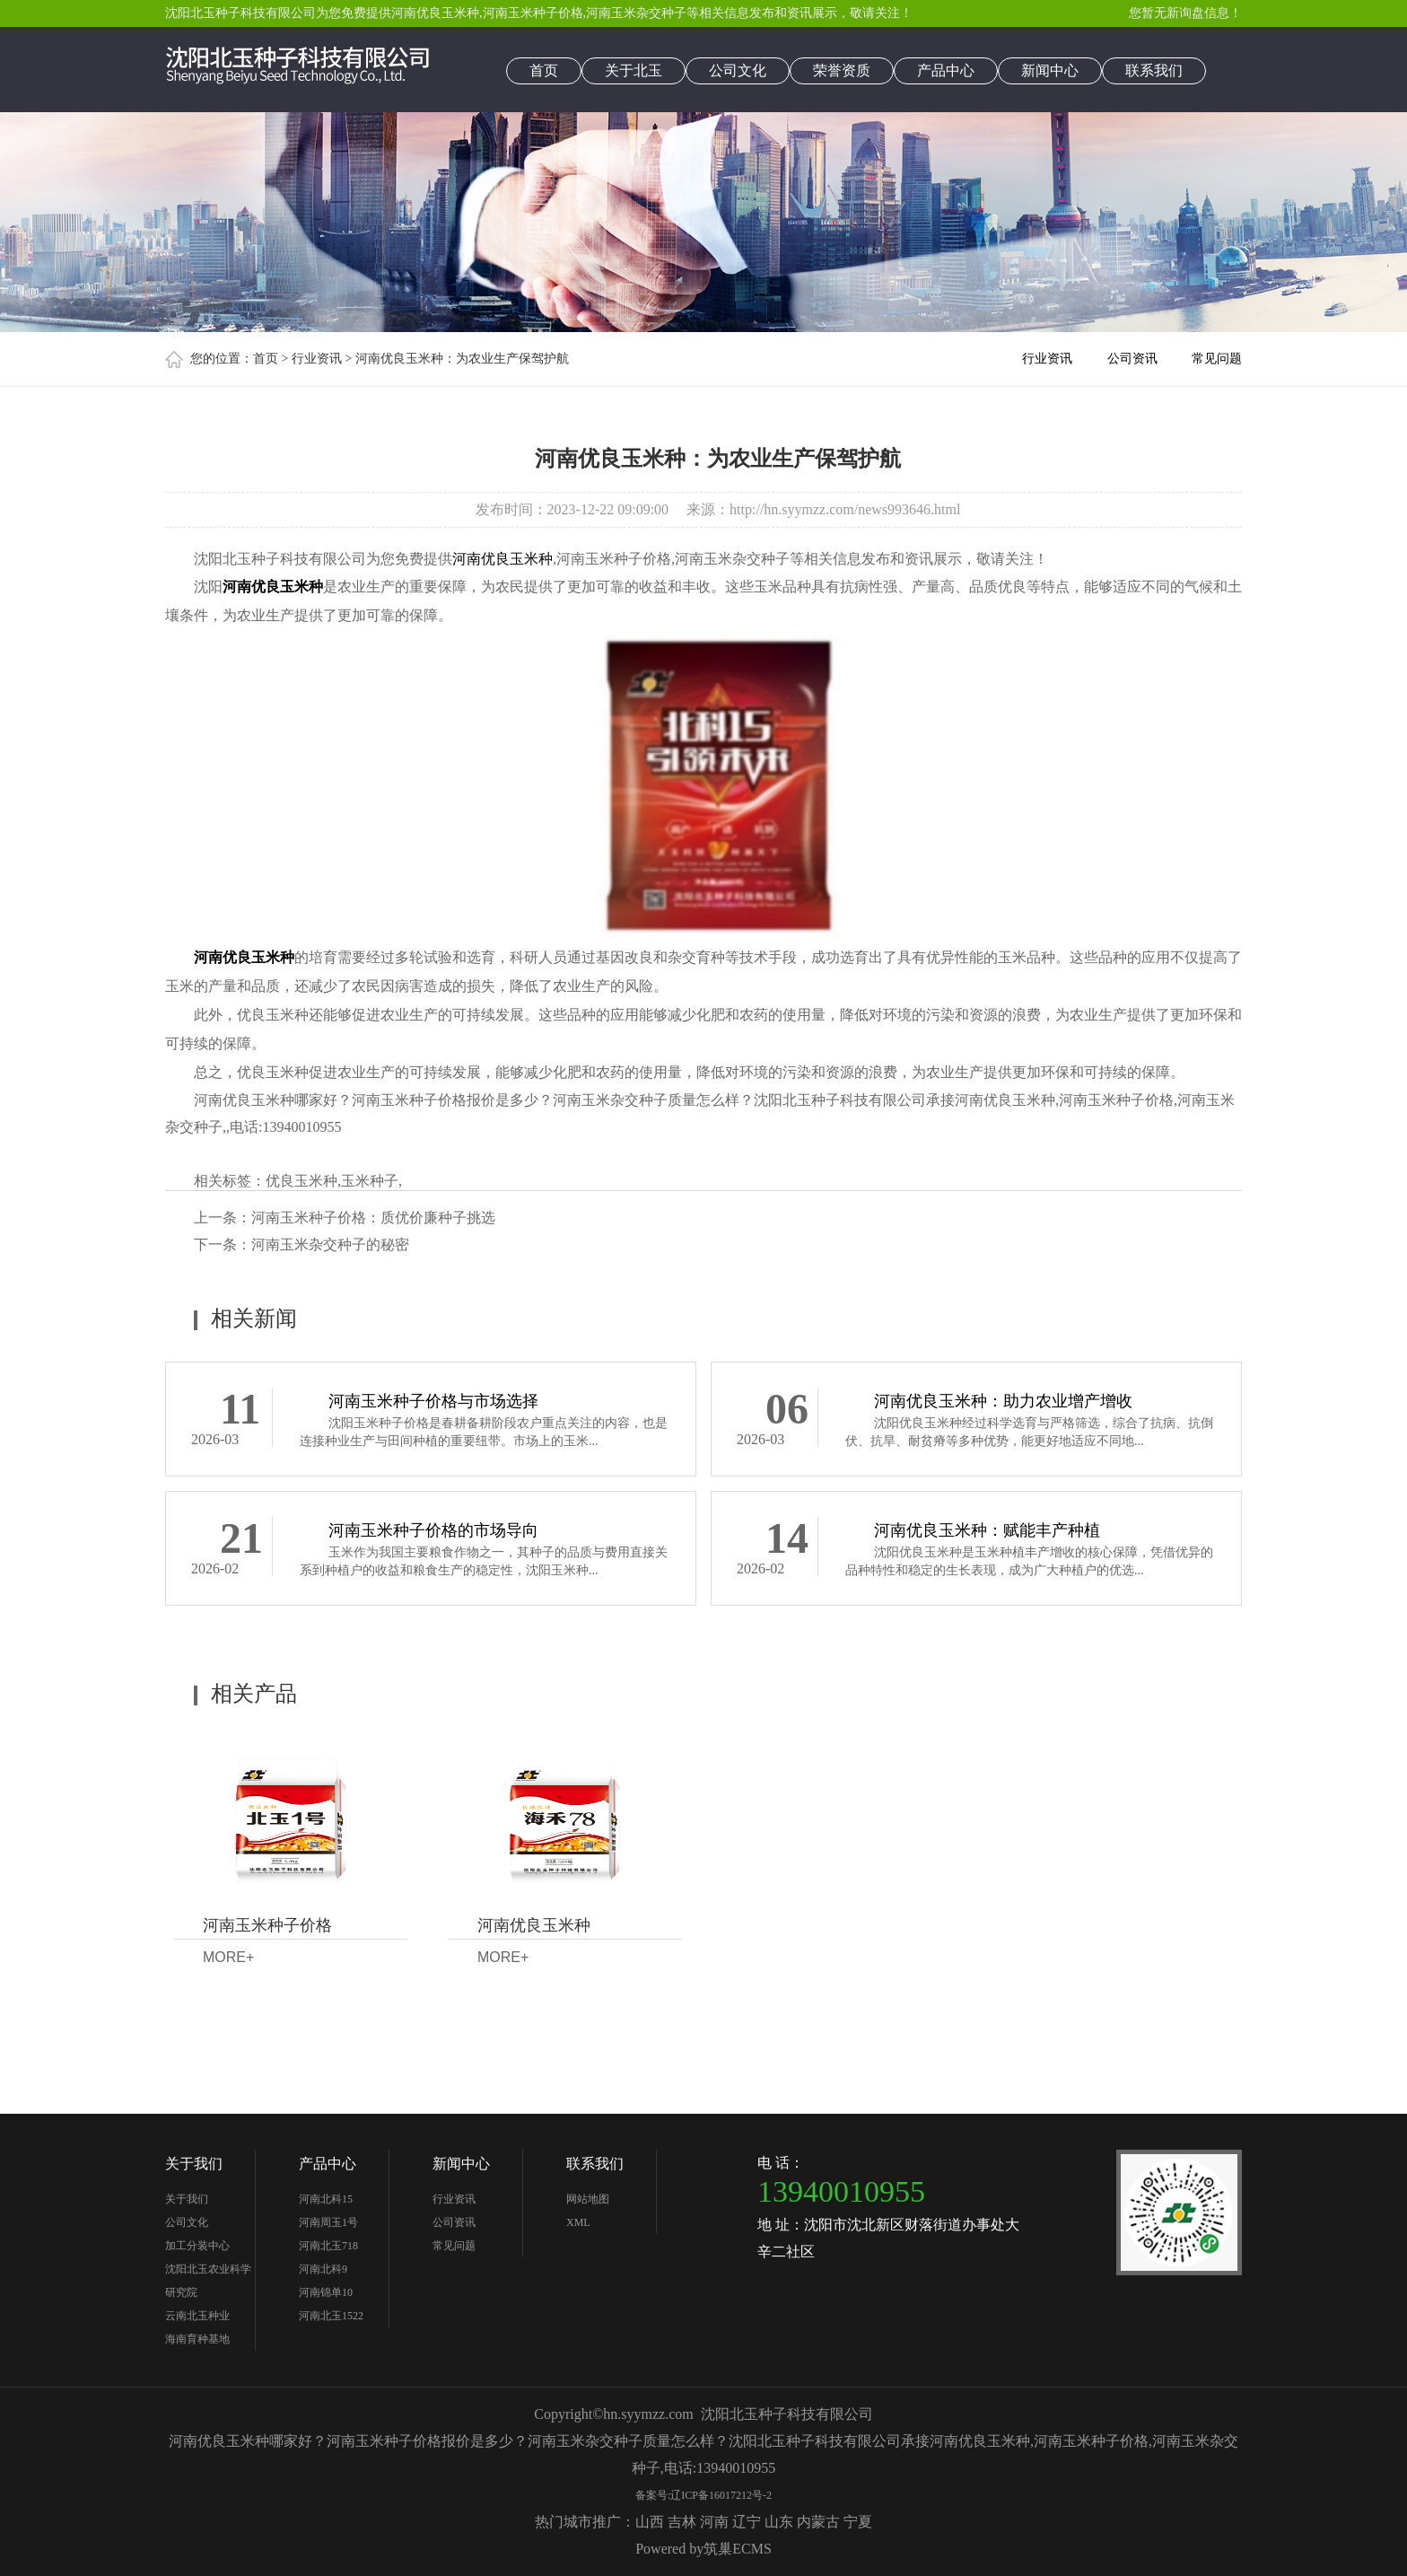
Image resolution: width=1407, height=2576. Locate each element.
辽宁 (746, 2521)
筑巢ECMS (738, 2548)
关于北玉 (633, 70)
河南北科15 (326, 2199)
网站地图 (587, 2199)
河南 (714, 2521)
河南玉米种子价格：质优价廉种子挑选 (373, 1217)
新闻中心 (1050, 70)
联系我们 (1154, 70)
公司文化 (737, 70)
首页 (543, 70)
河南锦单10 (326, 2292)
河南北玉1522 (331, 2315)
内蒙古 (818, 2521)
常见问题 (1217, 358)
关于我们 (194, 2163)
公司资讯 (1132, 358)
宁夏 (857, 2521)
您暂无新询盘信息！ (1185, 13)
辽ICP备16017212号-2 (721, 2495)
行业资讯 (317, 358)
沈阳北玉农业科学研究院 (208, 2281)
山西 (649, 2521)
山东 (779, 2521)
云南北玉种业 (197, 2315)
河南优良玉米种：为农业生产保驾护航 (462, 358)
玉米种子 (369, 1180)
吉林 (682, 2521)
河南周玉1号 (328, 2222)
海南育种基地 (197, 2339)
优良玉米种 (301, 1180)
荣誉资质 (841, 70)
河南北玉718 (328, 2245)
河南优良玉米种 (435, 13)
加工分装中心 (197, 2245)
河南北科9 (323, 2269)
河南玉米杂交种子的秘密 (330, 1244)
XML (578, 2222)
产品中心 (945, 70)
